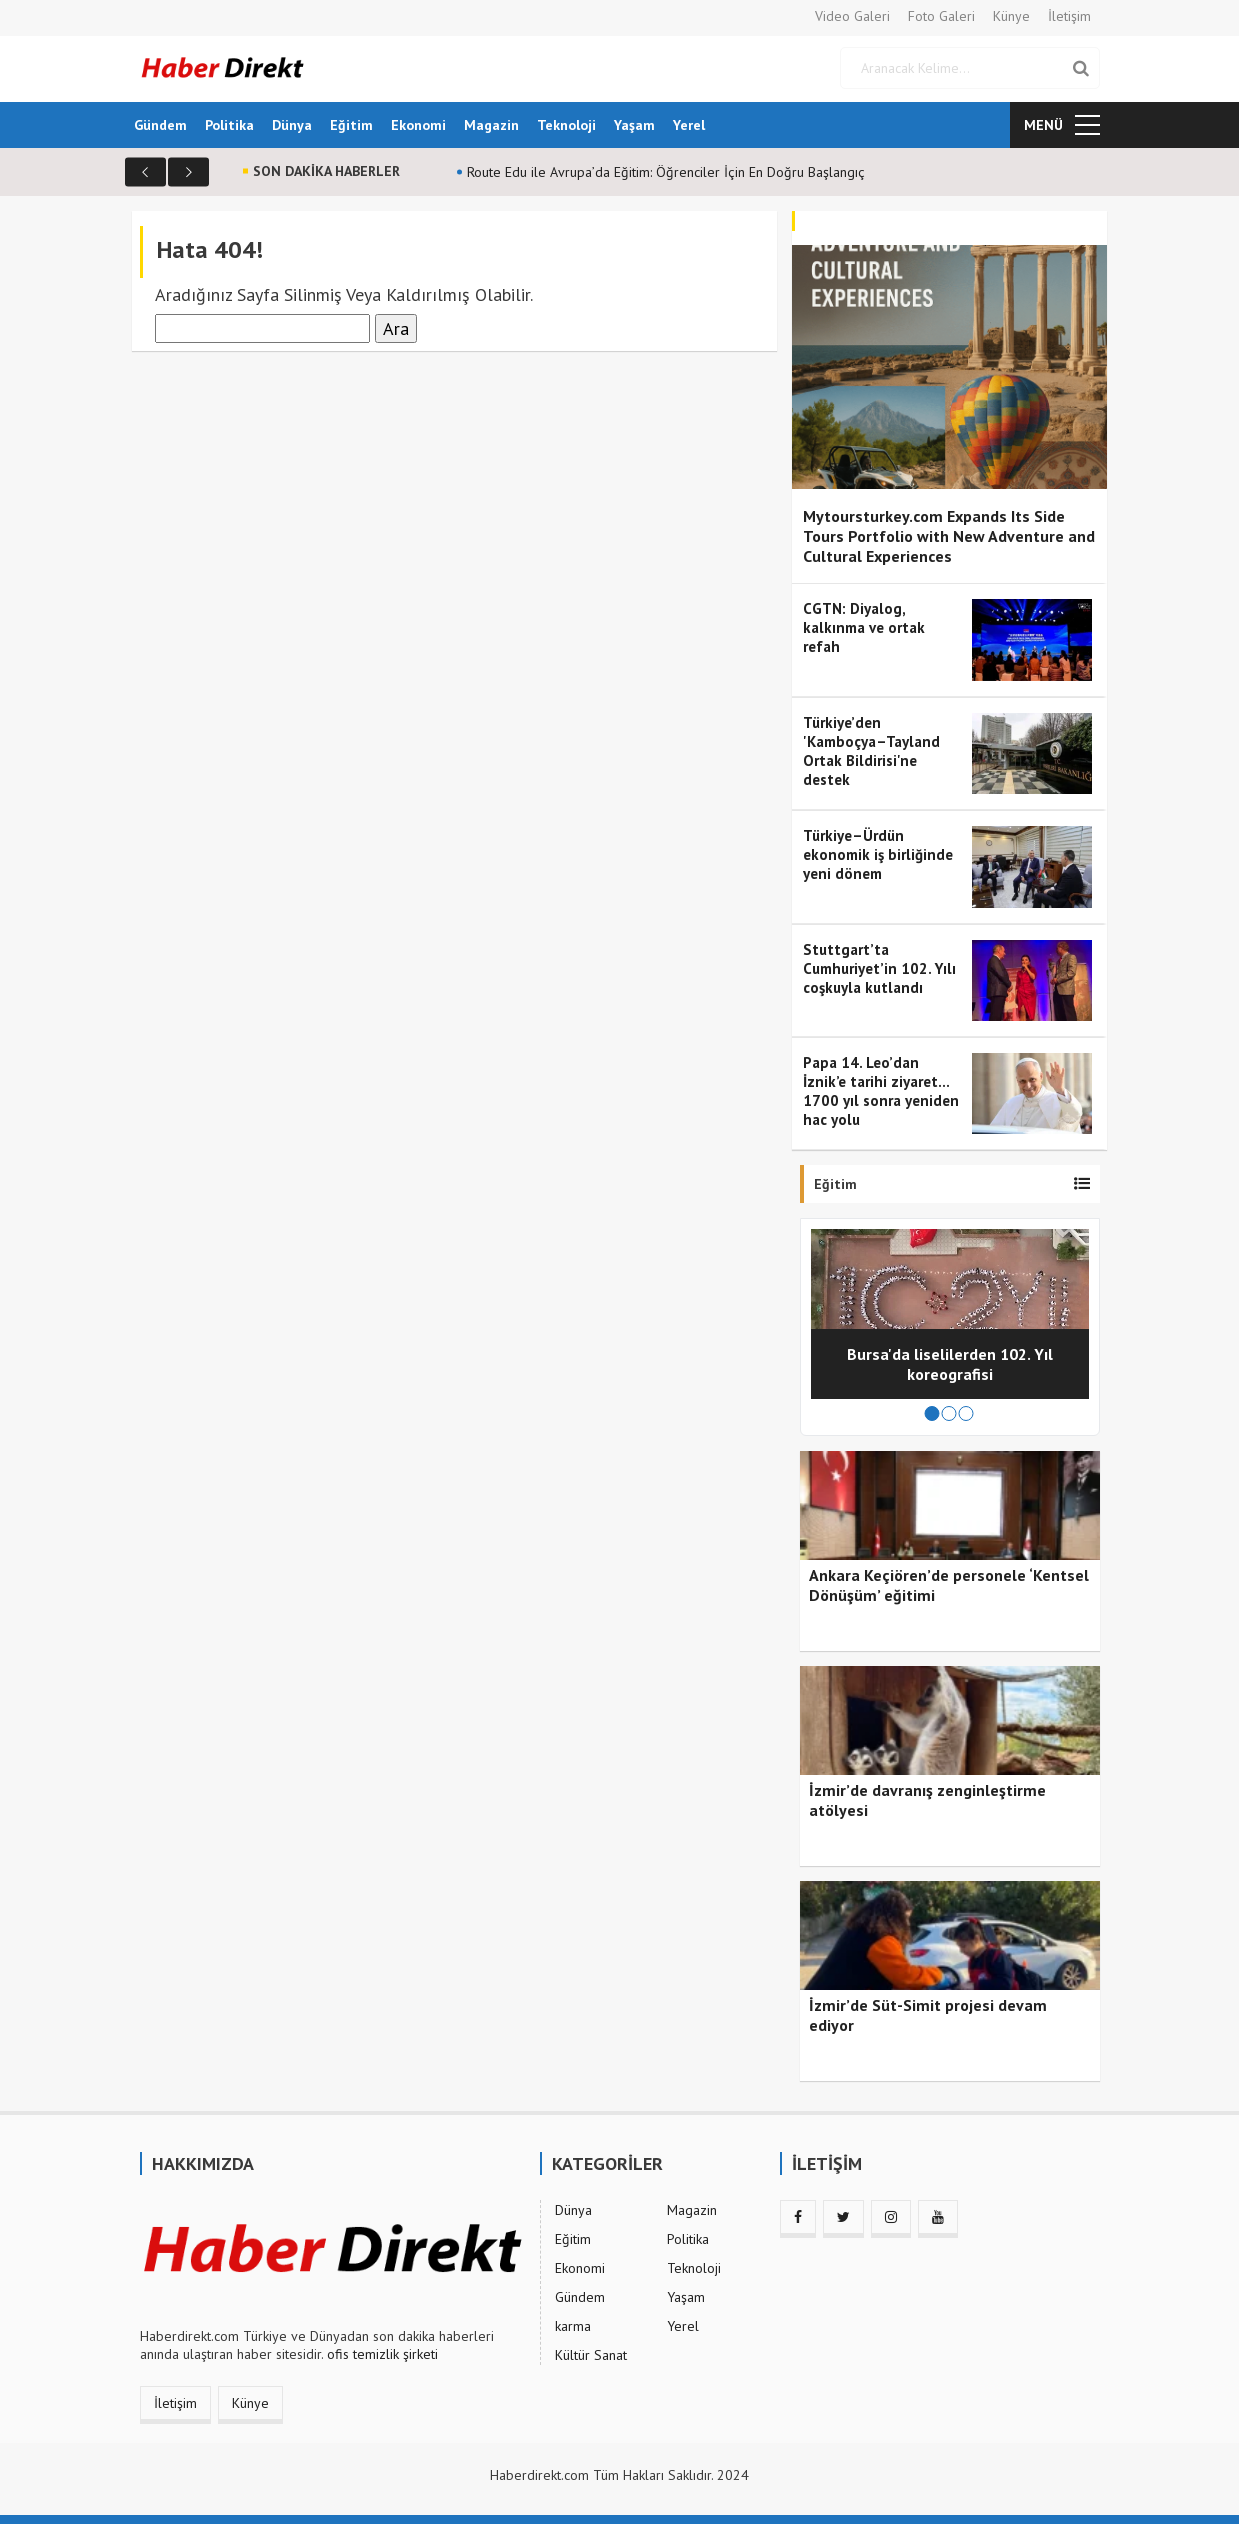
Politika (229, 125)
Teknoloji (566, 125)
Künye (1011, 16)
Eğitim (351, 125)
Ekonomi (418, 125)
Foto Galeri (941, 16)
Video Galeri (852, 16)
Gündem (160, 125)
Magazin (491, 125)
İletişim (1069, 16)
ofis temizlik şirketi (382, 2354)
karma (573, 2326)
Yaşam (634, 125)
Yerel (689, 125)
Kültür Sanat (591, 2355)
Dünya (292, 125)
